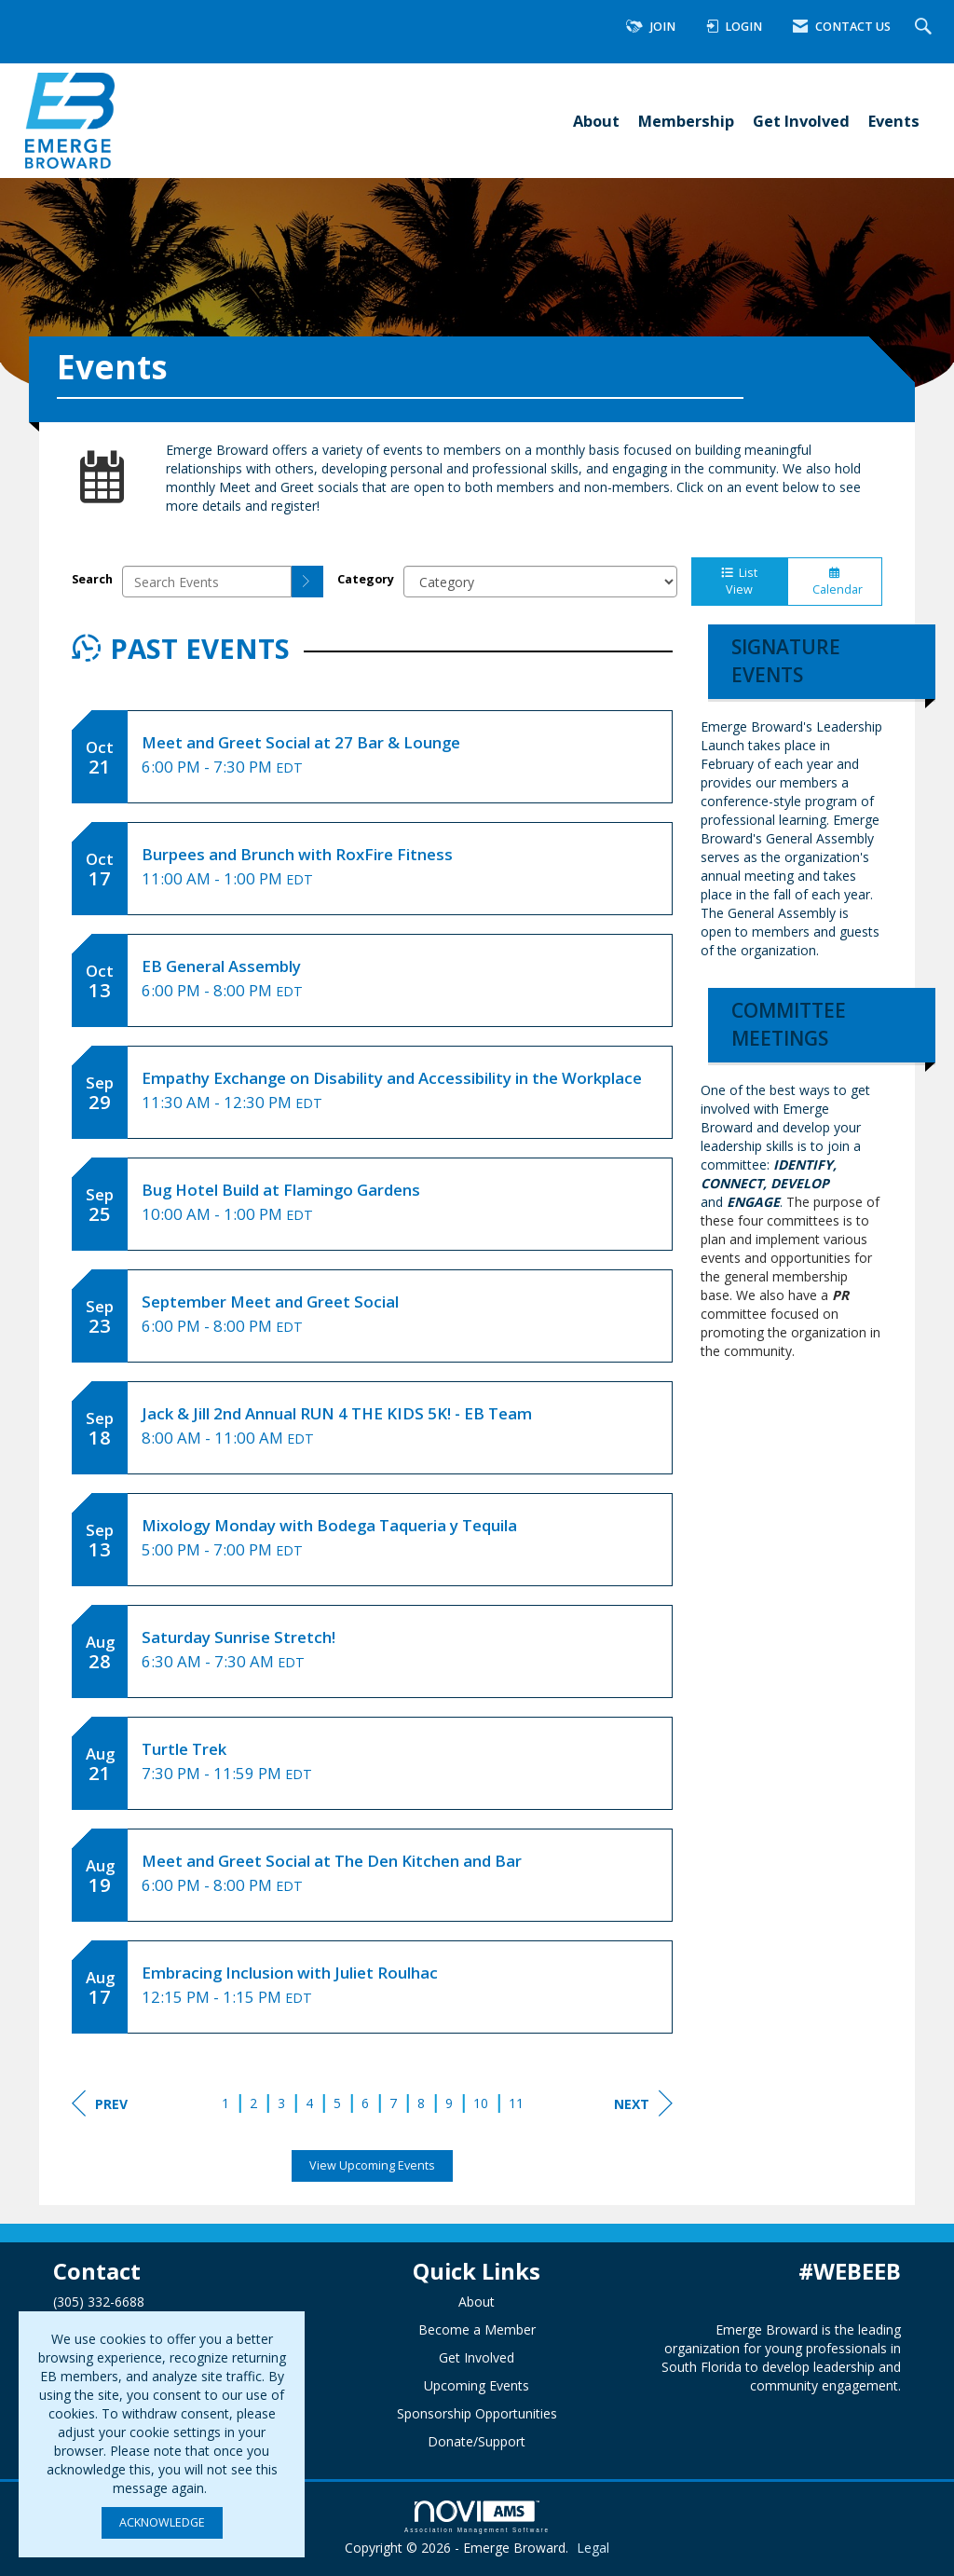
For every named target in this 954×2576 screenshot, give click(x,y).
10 (480, 2103)
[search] (307, 581)
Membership (686, 120)
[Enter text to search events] (207, 581)
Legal (593, 2547)
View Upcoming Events (372, 2165)
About (596, 120)
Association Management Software (477, 2517)
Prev (100, 2103)
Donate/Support (476, 2441)
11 (516, 2103)
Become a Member (477, 2329)
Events (894, 120)
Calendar (835, 582)
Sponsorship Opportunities (477, 2413)
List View (739, 581)
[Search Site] (925, 27)
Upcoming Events (476, 2385)
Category (365, 579)
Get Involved (801, 120)
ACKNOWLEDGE (162, 2522)
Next (643, 2103)
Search (92, 579)
